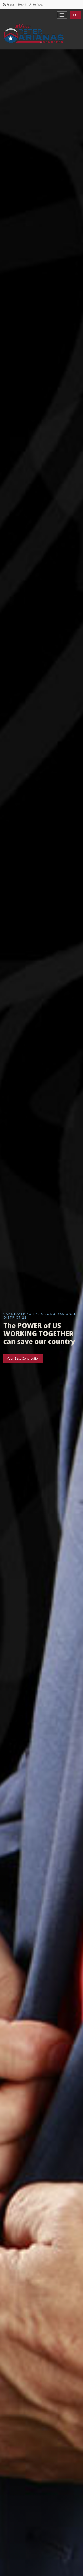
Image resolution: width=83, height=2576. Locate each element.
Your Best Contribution (23, 1358)
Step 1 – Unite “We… (30, 4)
